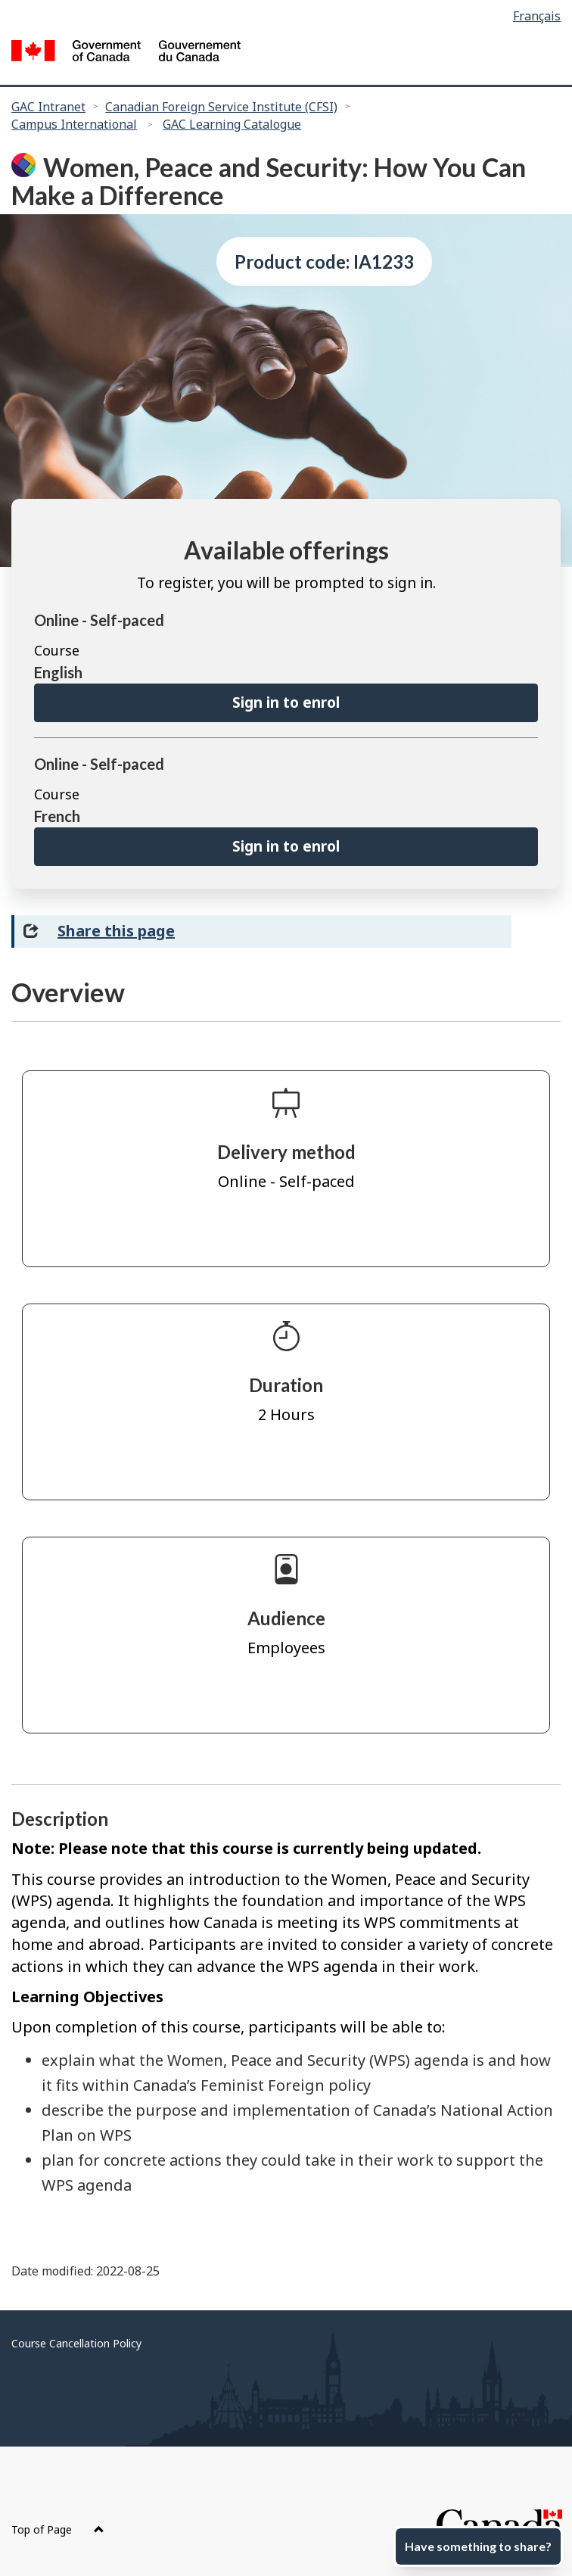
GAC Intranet (48, 106)
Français (537, 16)
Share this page (116, 930)
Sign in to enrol (286, 702)
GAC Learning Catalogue (232, 124)
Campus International (74, 124)
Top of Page (57, 2529)
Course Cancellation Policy (76, 2343)
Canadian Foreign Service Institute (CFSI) (221, 106)
